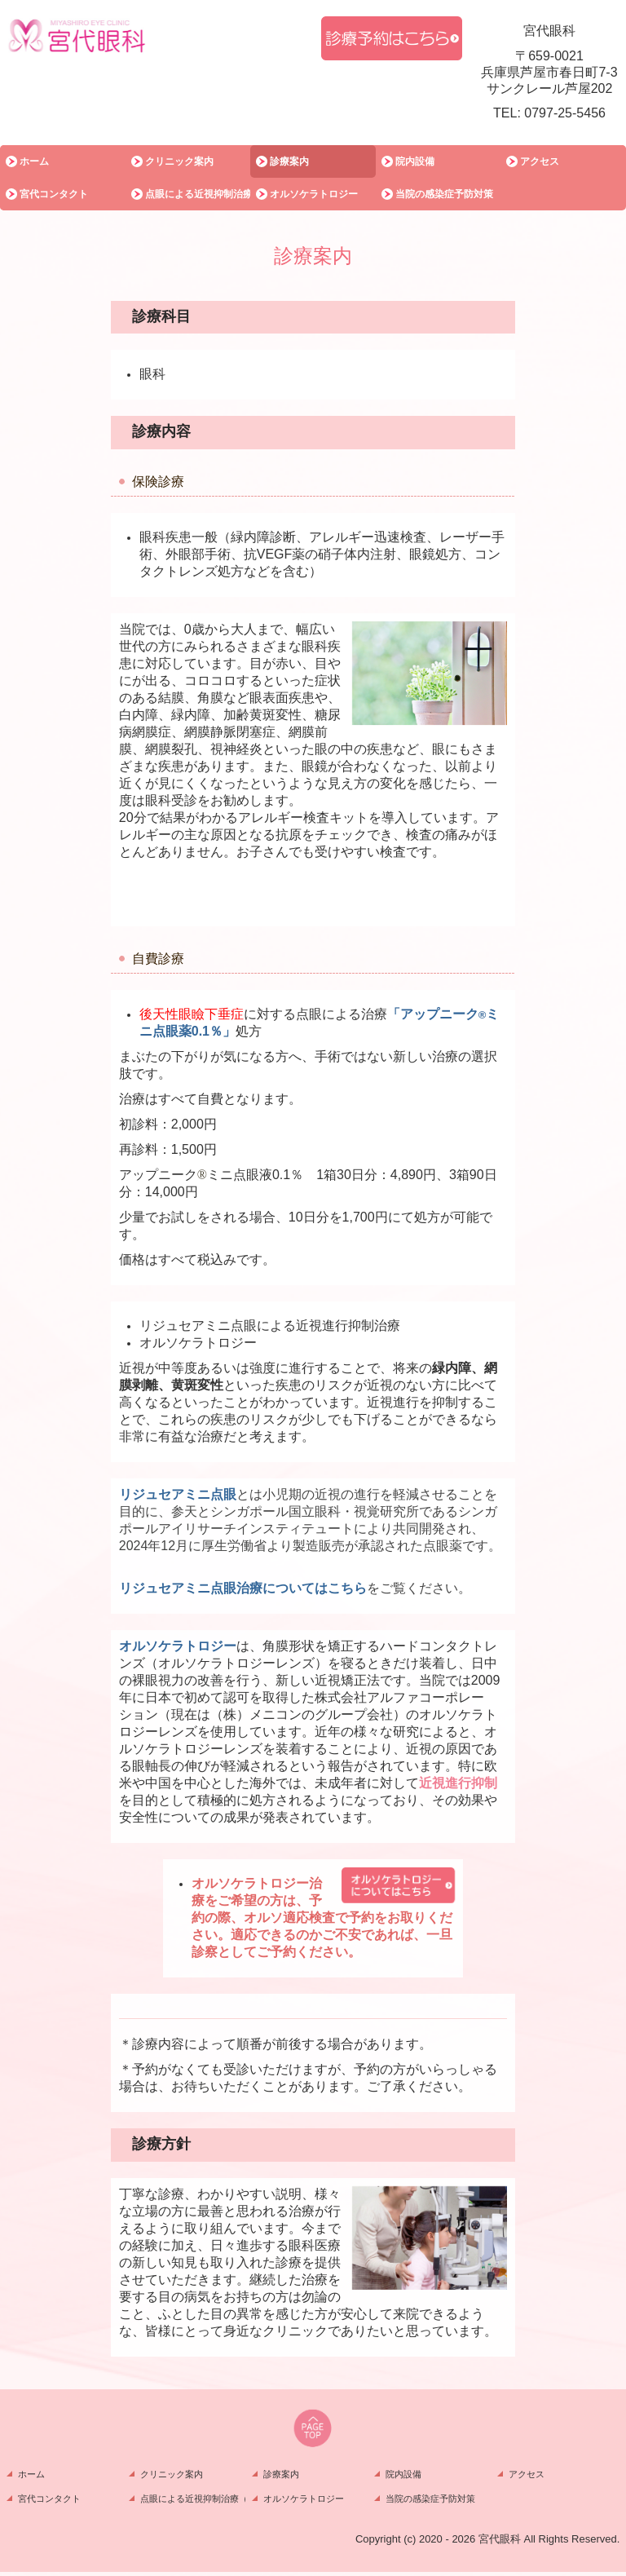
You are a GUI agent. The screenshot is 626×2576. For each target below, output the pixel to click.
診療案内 (289, 161)
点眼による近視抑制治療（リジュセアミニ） (198, 194)
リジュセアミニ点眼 (177, 1494)
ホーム (34, 161)
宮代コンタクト (54, 194)
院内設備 (414, 161)
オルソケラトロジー (314, 194)
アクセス (539, 161)
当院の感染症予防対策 (444, 194)
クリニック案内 (179, 161)
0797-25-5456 (565, 113)
